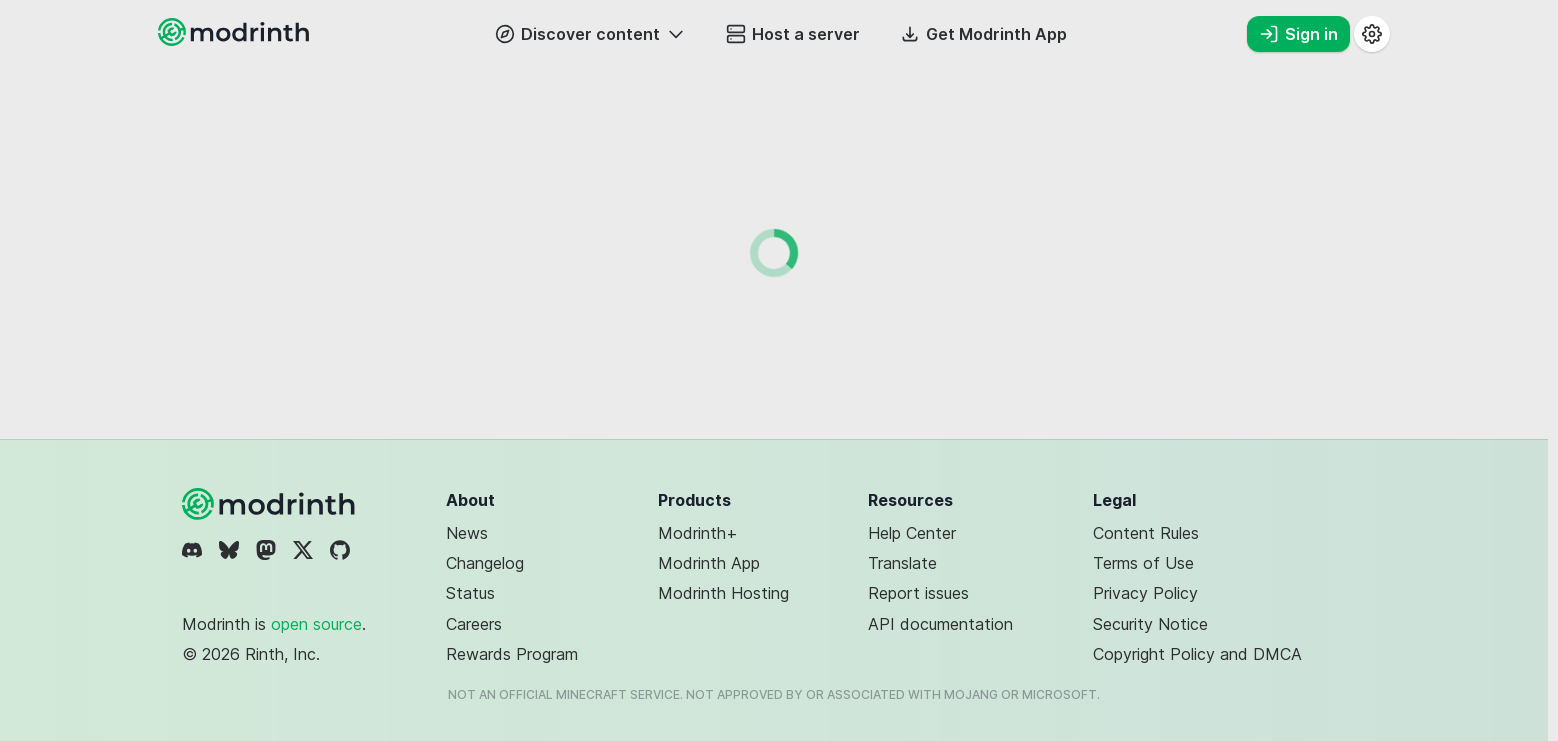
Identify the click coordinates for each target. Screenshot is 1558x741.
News (467, 533)
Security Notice (1150, 624)
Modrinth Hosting (723, 593)
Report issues (918, 593)
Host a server (793, 34)
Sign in (1298, 34)
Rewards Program (512, 654)
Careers (474, 624)
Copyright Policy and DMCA (1197, 654)
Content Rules (1146, 533)
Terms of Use (1143, 563)
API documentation (940, 624)
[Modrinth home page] (236, 40)
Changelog (485, 563)
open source (316, 624)
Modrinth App (709, 563)
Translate (902, 563)
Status (470, 593)
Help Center (912, 533)
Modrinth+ (698, 533)
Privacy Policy (1145, 593)
